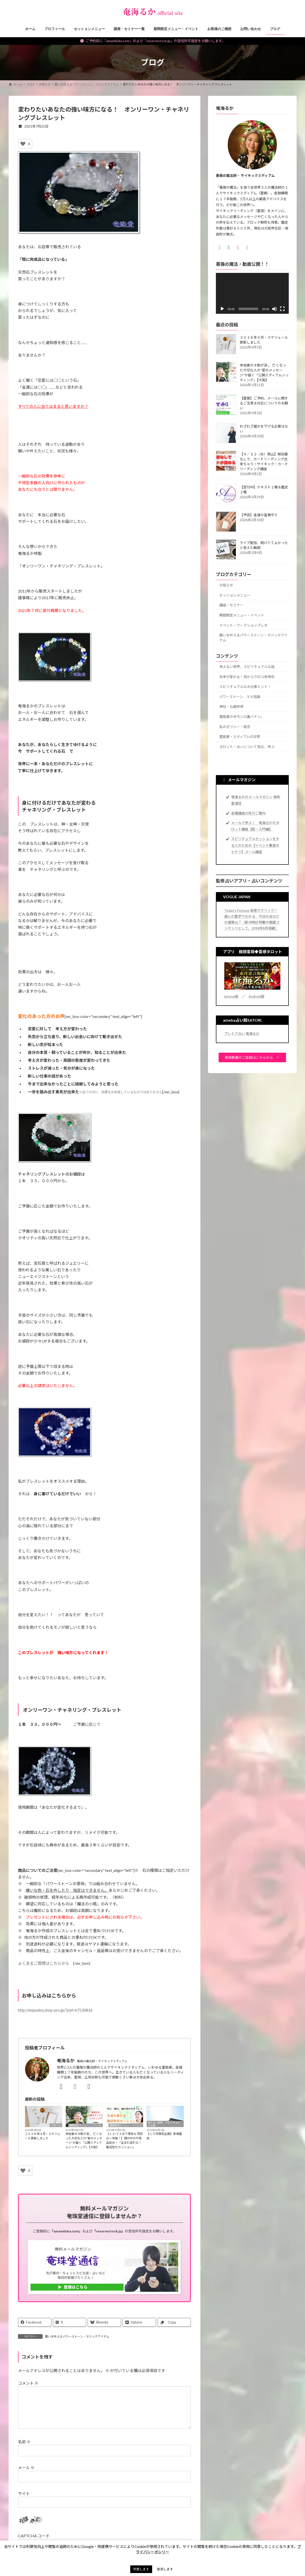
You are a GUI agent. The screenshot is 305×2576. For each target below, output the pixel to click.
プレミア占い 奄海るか (241, 1033)
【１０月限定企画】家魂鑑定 (164, 2136)
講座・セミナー (231, 605)
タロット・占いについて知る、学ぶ (246, 746)
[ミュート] (274, 308)
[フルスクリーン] (282, 308)
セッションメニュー (234, 595)
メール (26, 2475)
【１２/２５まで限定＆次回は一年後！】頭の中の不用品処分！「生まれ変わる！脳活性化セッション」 (124, 2140)
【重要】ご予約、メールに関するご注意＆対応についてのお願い (264, 403)
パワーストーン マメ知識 (239, 696)
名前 (24, 2449)
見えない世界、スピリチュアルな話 (164, 2124)
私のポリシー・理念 (234, 726)
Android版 (256, 996)
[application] (252, 293)
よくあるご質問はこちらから (43, 1963)
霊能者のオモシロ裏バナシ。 (241, 716)
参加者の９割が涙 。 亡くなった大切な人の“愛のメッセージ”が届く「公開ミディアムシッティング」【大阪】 (83, 2140)
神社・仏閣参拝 (231, 706)
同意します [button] (141, 2569)
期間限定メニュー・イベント (85, 2125)
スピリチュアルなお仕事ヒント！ (245, 686)
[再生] (222, 308)
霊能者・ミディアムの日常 (239, 736)
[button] (252, 1057)
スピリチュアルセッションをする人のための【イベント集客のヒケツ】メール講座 (255, 845)
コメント (28, 2383)
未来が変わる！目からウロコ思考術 (246, 676)
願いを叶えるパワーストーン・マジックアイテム (77, 2336)
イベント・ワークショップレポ (243, 625)
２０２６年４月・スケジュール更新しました (42, 2136)
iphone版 (231, 996)
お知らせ (56, 2125)
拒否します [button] (165, 2569)
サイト (24, 2501)
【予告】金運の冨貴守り (259, 515)
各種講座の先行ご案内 (248, 813)
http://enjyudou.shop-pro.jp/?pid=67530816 (55, 2010)
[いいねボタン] (23, 144)
